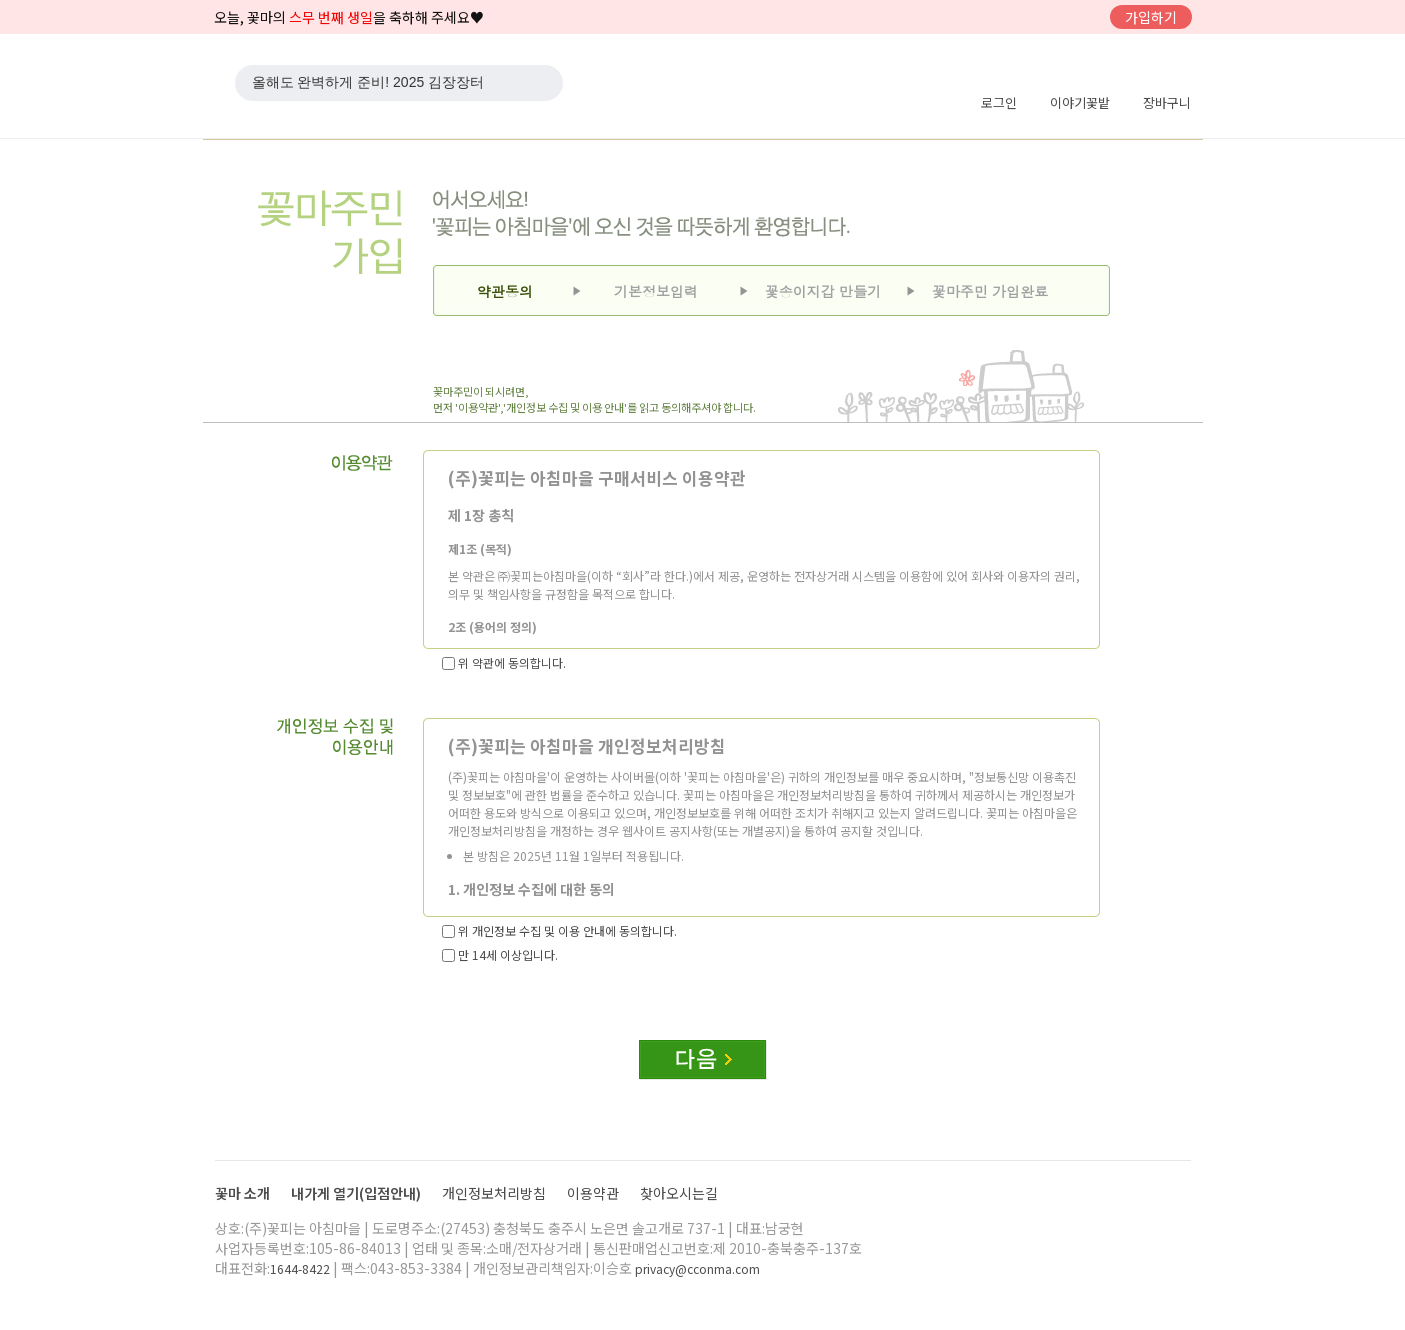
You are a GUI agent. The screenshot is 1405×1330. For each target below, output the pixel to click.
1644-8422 (300, 1268)
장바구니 (1167, 102)
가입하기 (1151, 17)
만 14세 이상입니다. (500, 954)
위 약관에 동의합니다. (504, 662)
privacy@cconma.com (697, 1268)
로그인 (999, 102)
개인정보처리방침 (495, 1193)
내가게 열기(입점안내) (357, 1193)
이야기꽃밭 (1080, 102)
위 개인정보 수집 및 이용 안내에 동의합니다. (559, 930)
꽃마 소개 (244, 1193)
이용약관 (594, 1193)
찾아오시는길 (679, 1193)
